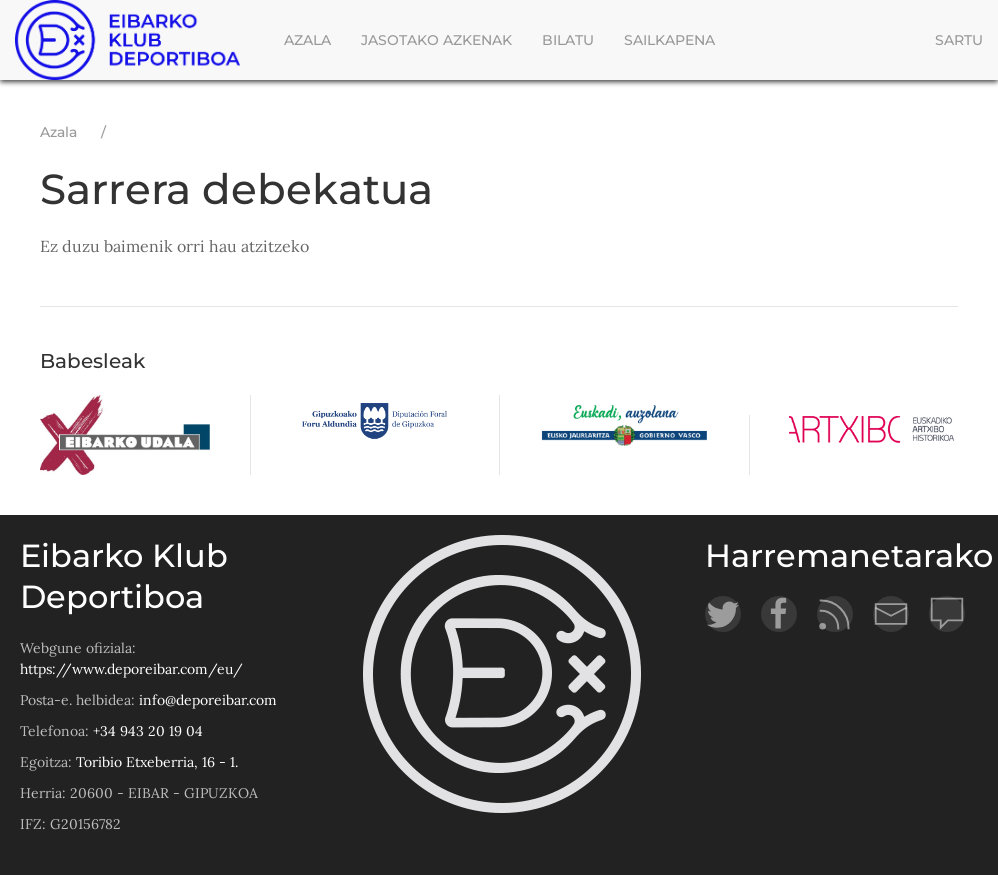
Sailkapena (669, 40)
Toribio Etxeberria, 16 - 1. (157, 762)
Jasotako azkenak (436, 40)
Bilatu (568, 40)
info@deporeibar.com (208, 700)
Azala (307, 40)
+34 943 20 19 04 (148, 731)
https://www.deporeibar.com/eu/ (131, 669)
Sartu (959, 40)
